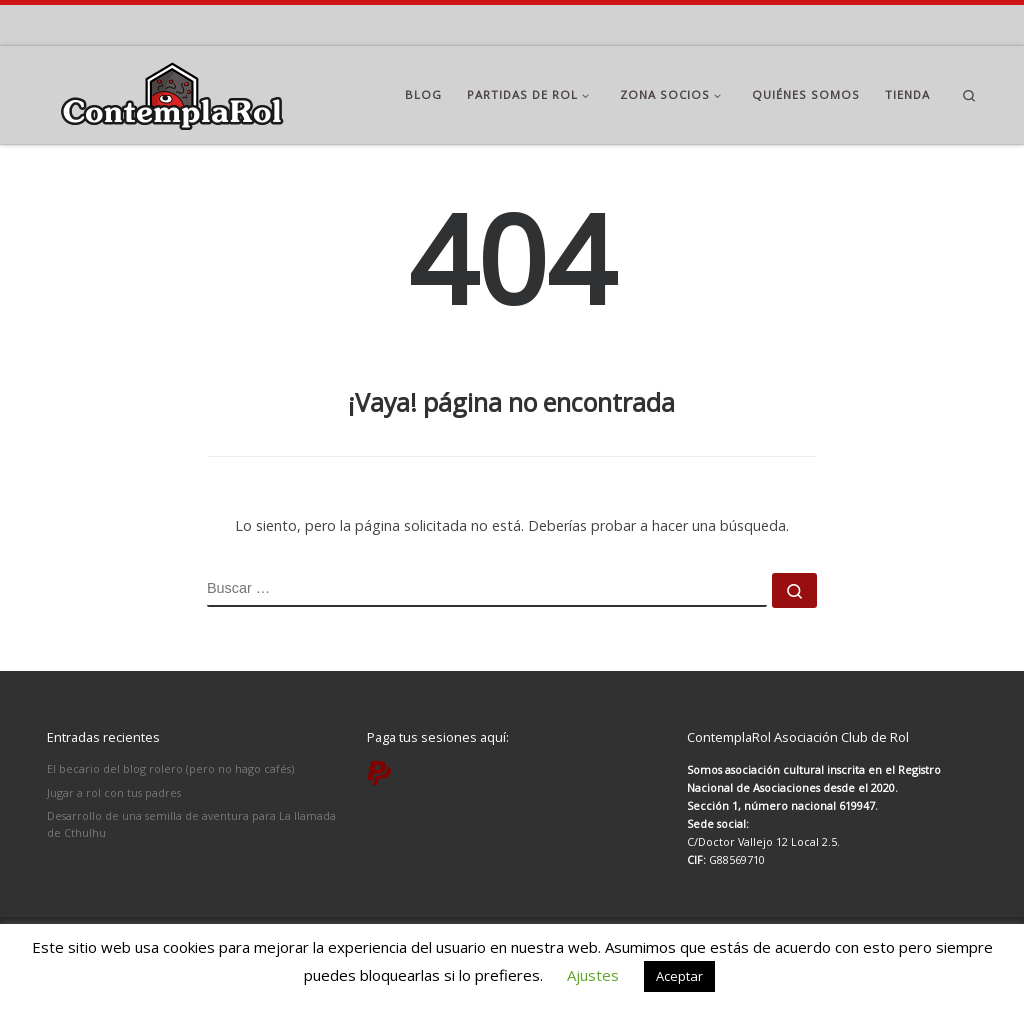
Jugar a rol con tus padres (114, 792)
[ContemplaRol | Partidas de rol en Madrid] (172, 91)
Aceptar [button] (679, 976)
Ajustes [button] (593, 975)
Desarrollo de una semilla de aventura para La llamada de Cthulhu (191, 824)
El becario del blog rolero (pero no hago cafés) (170, 768)
